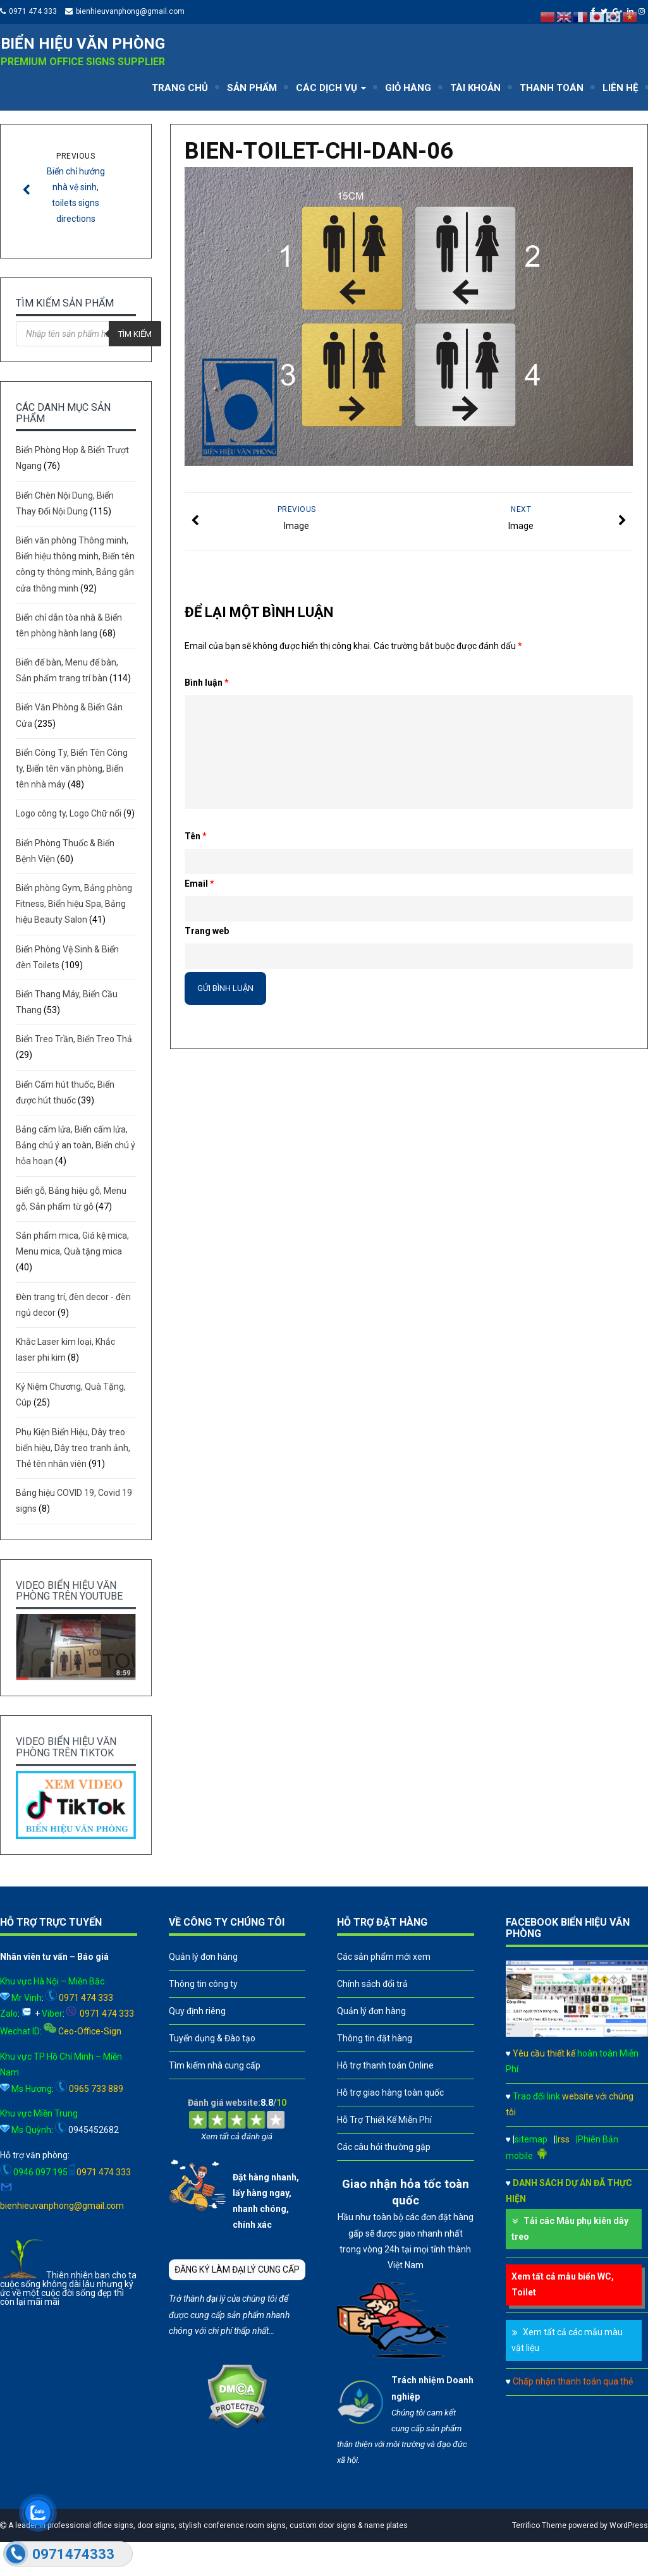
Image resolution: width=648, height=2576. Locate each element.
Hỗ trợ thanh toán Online (385, 2065)
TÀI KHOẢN (475, 88)
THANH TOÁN (552, 88)
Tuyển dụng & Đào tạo (212, 2038)
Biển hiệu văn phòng (83, 43)
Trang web (207, 931)
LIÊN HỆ (620, 88)
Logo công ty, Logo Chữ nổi (68, 813)
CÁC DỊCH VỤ (331, 88)
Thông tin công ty (203, 1984)
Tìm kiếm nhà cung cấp (214, 2065)
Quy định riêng (197, 2011)
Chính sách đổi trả (372, 1984)
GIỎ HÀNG (408, 88)
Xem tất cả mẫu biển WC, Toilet (562, 2284)
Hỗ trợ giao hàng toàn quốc (390, 2092)
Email (199, 883)
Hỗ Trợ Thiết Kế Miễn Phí (384, 2120)
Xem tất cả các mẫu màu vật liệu (567, 2340)
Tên (196, 836)
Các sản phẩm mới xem (384, 1957)
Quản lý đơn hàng (203, 1957)
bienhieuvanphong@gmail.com (130, 11)
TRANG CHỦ (180, 88)
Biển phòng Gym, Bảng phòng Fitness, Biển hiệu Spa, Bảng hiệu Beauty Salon (74, 904)
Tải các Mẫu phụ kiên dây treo (569, 2229)
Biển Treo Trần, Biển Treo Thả (74, 1039)
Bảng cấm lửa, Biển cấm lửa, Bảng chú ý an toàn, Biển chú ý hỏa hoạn (75, 1145)
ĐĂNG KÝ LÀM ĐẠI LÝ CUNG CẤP (237, 2269)
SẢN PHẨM (252, 88)
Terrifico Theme (539, 2525)
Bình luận (207, 682)
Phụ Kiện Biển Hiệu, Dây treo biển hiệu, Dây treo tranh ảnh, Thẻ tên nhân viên (73, 1448)
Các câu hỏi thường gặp (384, 2147)
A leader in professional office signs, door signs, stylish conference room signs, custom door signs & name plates (207, 2525)
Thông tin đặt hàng (374, 2038)
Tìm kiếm (135, 334)
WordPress (628, 2525)
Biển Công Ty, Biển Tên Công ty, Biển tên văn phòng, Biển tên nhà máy (72, 768)
